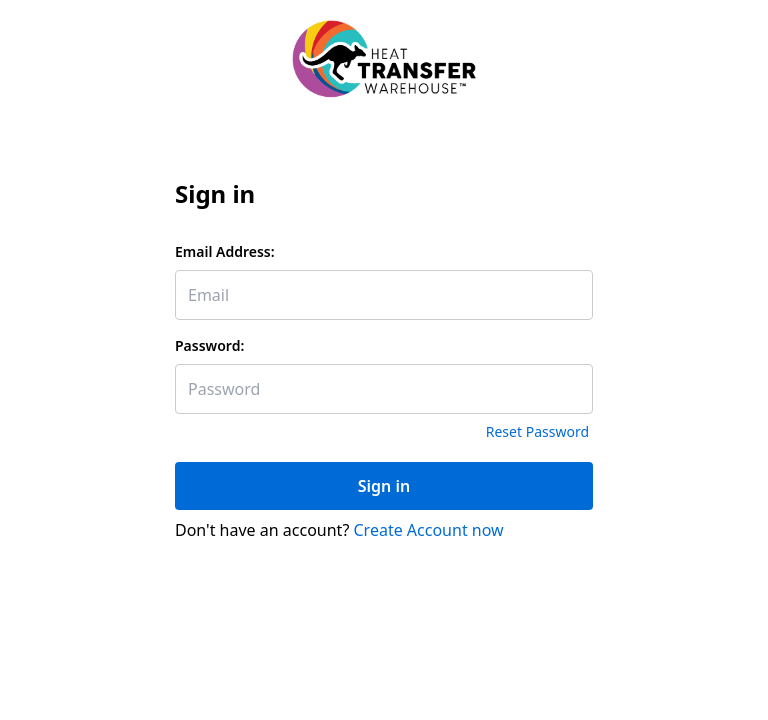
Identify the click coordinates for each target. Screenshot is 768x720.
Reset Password (537, 431)
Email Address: (225, 251)
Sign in (384, 486)
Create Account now (429, 530)
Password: (209, 345)
